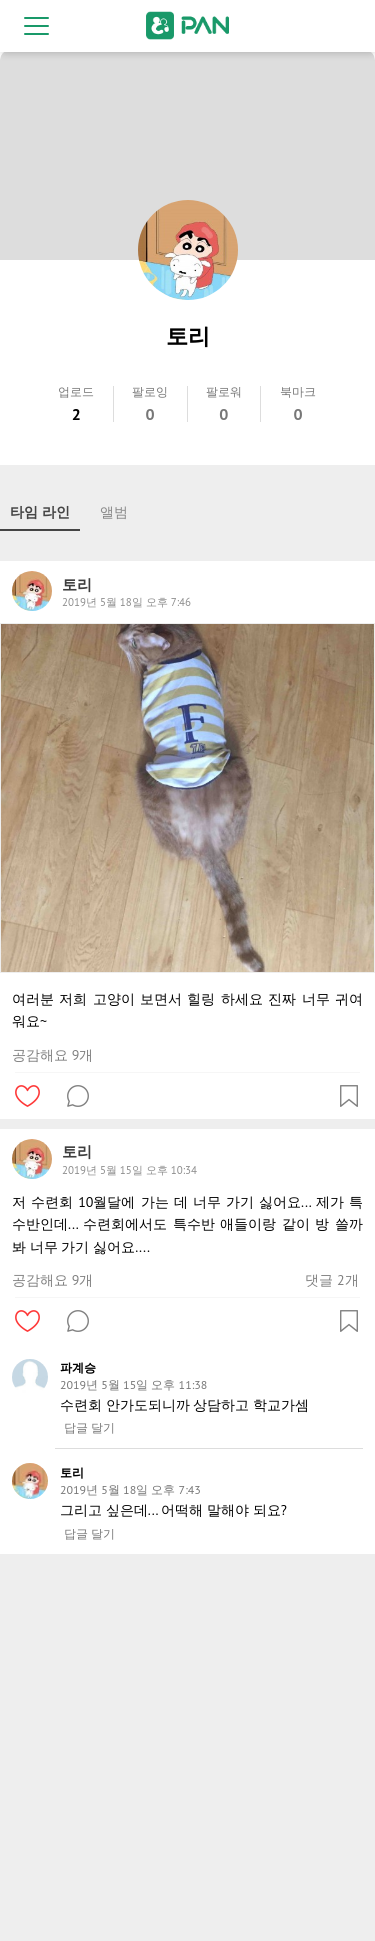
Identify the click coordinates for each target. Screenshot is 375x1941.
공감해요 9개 (52, 1055)
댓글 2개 (331, 1280)
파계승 (78, 1367)
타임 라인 (40, 512)
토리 (72, 1472)
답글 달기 (89, 1428)
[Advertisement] (187, 1751)
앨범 (114, 512)
